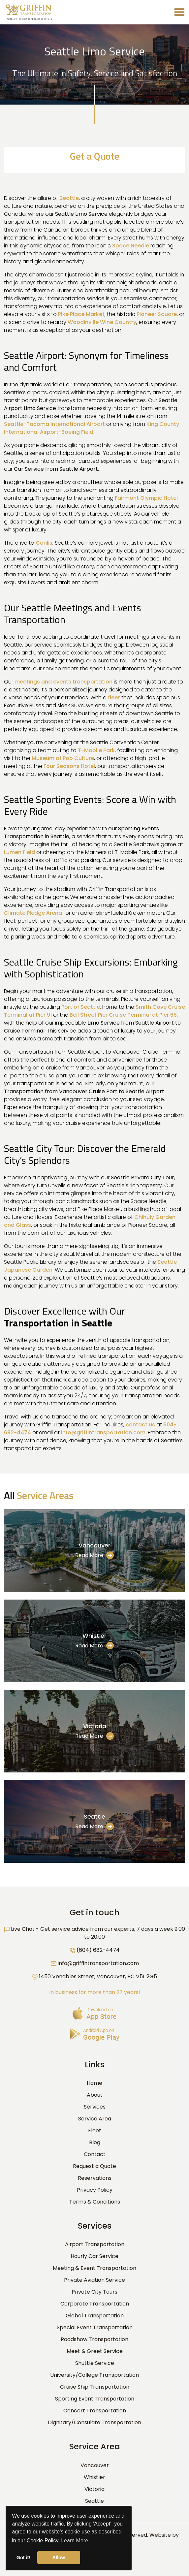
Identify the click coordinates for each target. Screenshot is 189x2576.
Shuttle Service (94, 2363)
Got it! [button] (23, 2557)
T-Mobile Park (96, 750)
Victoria (94, 1726)
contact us (140, 1424)
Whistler (94, 1636)
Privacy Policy (94, 2190)
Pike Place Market (81, 314)
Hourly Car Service (94, 2256)
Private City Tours (94, 2292)
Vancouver (94, 1545)
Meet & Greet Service (95, 2351)
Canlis (44, 543)
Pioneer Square (157, 314)
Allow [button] (58, 2557)
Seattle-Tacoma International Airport (54, 424)
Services (95, 2107)
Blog (94, 2142)
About (95, 2095)
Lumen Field (19, 852)
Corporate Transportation (94, 2303)
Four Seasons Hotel (69, 766)
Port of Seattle (80, 1007)
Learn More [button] (74, 2540)
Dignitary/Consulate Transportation (94, 2422)
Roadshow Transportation (94, 2339)
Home (94, 2083)
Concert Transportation (94, 2410)
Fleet (94, 2130)
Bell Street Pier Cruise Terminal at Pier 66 (123, 1015)
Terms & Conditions (94, 2202)
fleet (114, 697)
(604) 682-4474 (98, 1950)
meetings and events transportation (63, 681)
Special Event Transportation (95, 2327)
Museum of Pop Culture (63, 758)
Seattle (69, 198)
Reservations (94, 2178)
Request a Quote (94, 2166)
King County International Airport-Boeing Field (91, 428)
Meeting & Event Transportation (94, 2268)
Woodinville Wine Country (102, 322)
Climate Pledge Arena (33, 913)
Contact (95, 2154)
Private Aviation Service (94, 2280)
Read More (94, 1555)
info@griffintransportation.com (103, 1432)
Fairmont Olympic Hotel (146, 498)
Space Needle (130, 245)
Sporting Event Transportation (94, 2398)
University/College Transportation (94, 2375)
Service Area (94, 2118)
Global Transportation (95, 2315)
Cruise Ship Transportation (94, 2387)
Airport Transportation (94, 2244)
